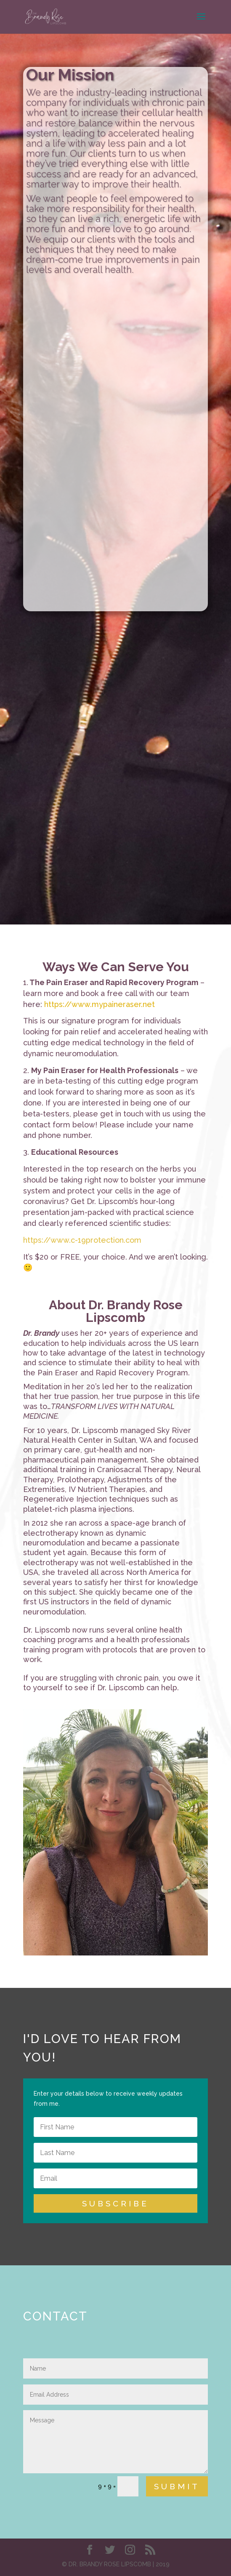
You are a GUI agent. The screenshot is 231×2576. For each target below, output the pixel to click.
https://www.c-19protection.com (82, 1240)
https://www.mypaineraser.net (99, 1004)
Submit (177, 2486)
